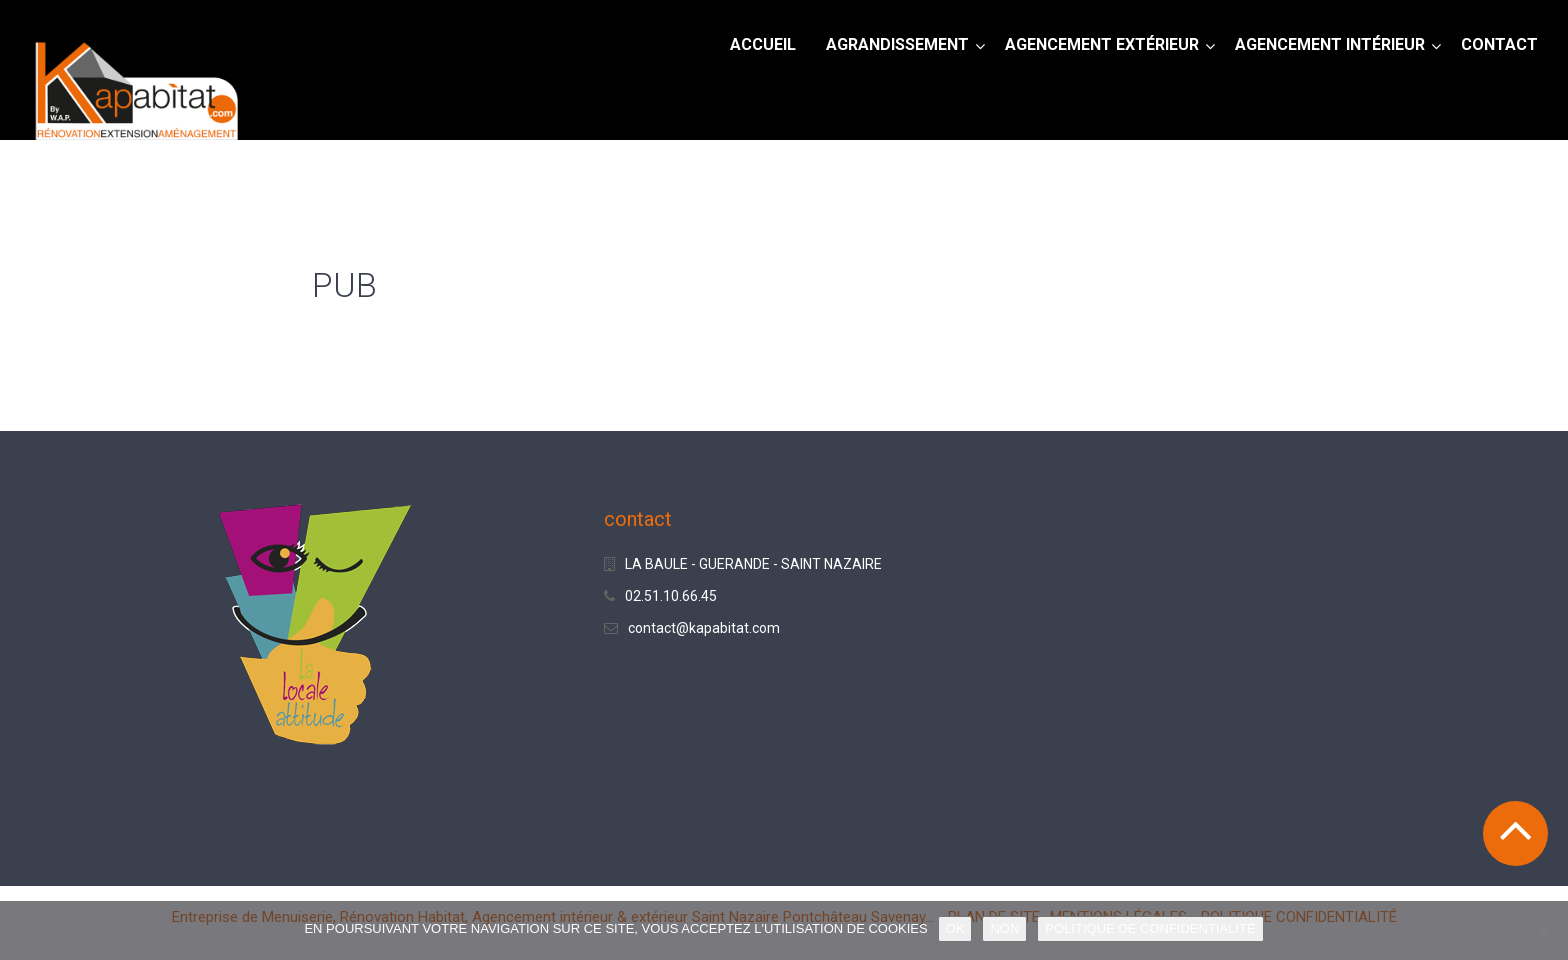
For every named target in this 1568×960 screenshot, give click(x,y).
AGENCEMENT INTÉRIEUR (1330, 44)
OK (955, 928)
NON (1004, 928)
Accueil (763, 44)
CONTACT (1499, 44)
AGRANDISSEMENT (897, 44)
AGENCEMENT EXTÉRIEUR (1102, 44)
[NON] (1543, 931)
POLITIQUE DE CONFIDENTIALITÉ (1150, 928)
